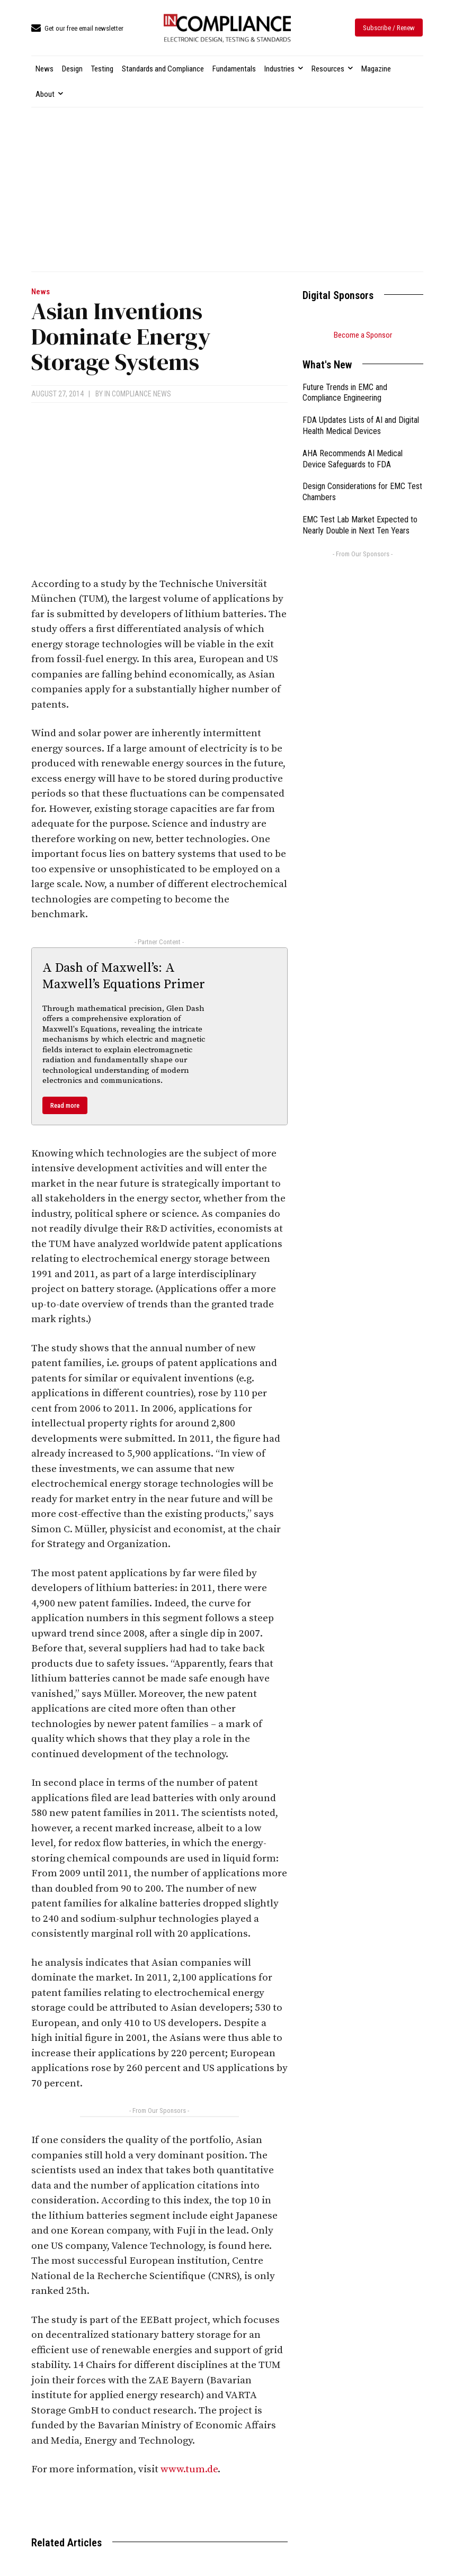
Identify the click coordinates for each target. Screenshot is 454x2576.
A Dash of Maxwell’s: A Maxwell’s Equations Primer (123, 976)
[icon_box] (77, 28)
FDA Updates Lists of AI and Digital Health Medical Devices (360, 425)
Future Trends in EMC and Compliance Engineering (344, 392)
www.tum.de (189, 2469)
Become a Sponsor (363, 335)
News (40, 292)
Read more (64, 1105)
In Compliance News (137, 394)
